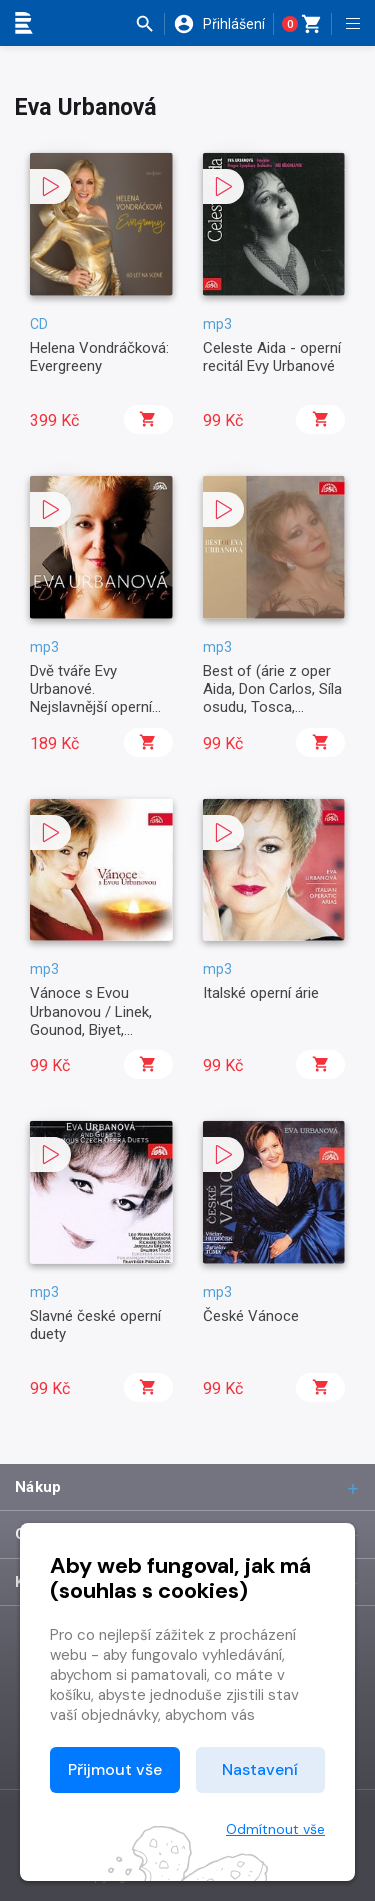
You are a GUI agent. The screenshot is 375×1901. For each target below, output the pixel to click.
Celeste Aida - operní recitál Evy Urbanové (272, 357)
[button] (149, 24)
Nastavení (260, 1769)
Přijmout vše (115, 1769)
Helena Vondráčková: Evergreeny (99, 357)
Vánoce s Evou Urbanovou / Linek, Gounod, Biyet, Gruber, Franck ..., (91, 1020)
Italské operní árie (261, 993)
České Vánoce (251, 1316)
